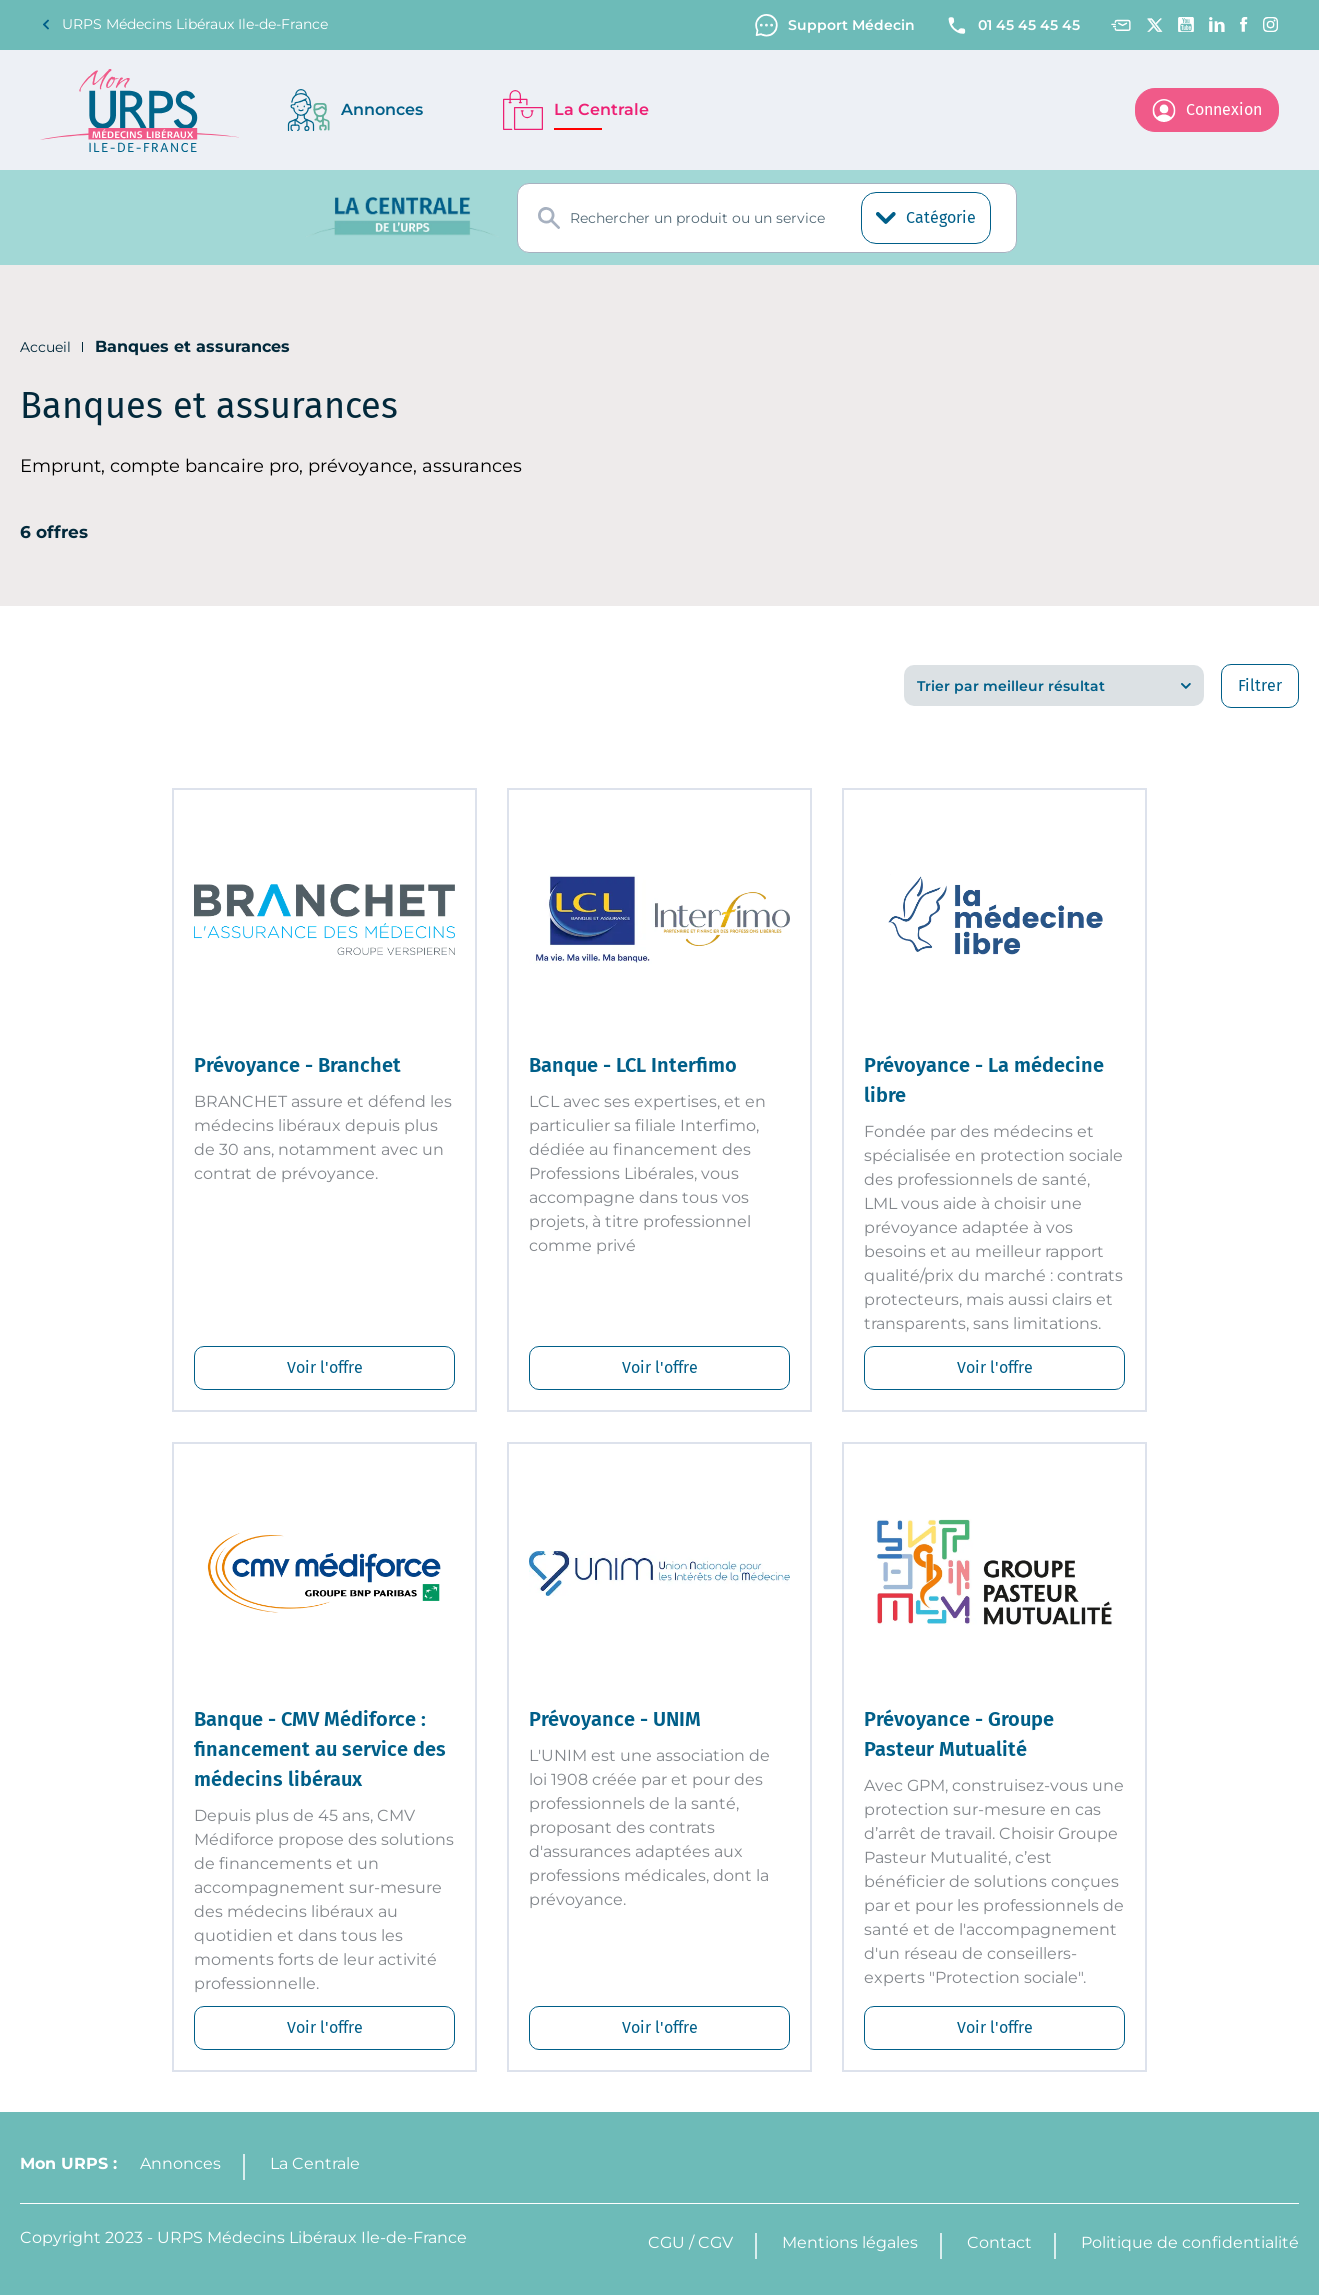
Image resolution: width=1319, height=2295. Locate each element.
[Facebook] (1244, 24)
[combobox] (767, 218)
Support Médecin (835, 25)
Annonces (180, 2163)
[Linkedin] (1217, 24)
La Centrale (315, 2163)
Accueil (45, 347)
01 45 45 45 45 (1012, 25)
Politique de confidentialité (1190, 2242)
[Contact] (1120, 25)
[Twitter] (1154, 25)
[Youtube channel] (1186, 24)
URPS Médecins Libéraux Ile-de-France (184, 24)
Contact (999, 2242)
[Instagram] (1271, 24)
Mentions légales (850, 2242)
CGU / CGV (690, 2242)
